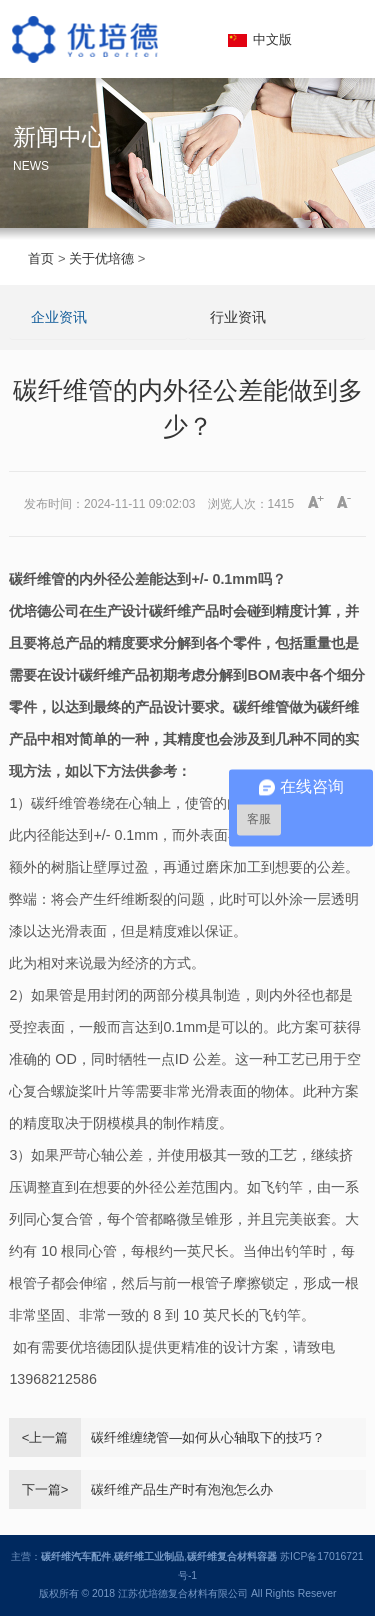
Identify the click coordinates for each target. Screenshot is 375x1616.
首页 (41, 258)
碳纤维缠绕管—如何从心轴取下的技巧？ (208, 1437)
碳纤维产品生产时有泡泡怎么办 (182, 1489)
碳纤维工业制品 (149, 1556)
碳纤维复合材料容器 (232, 1556)
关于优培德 (101, 258)
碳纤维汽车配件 (76, 1556)
